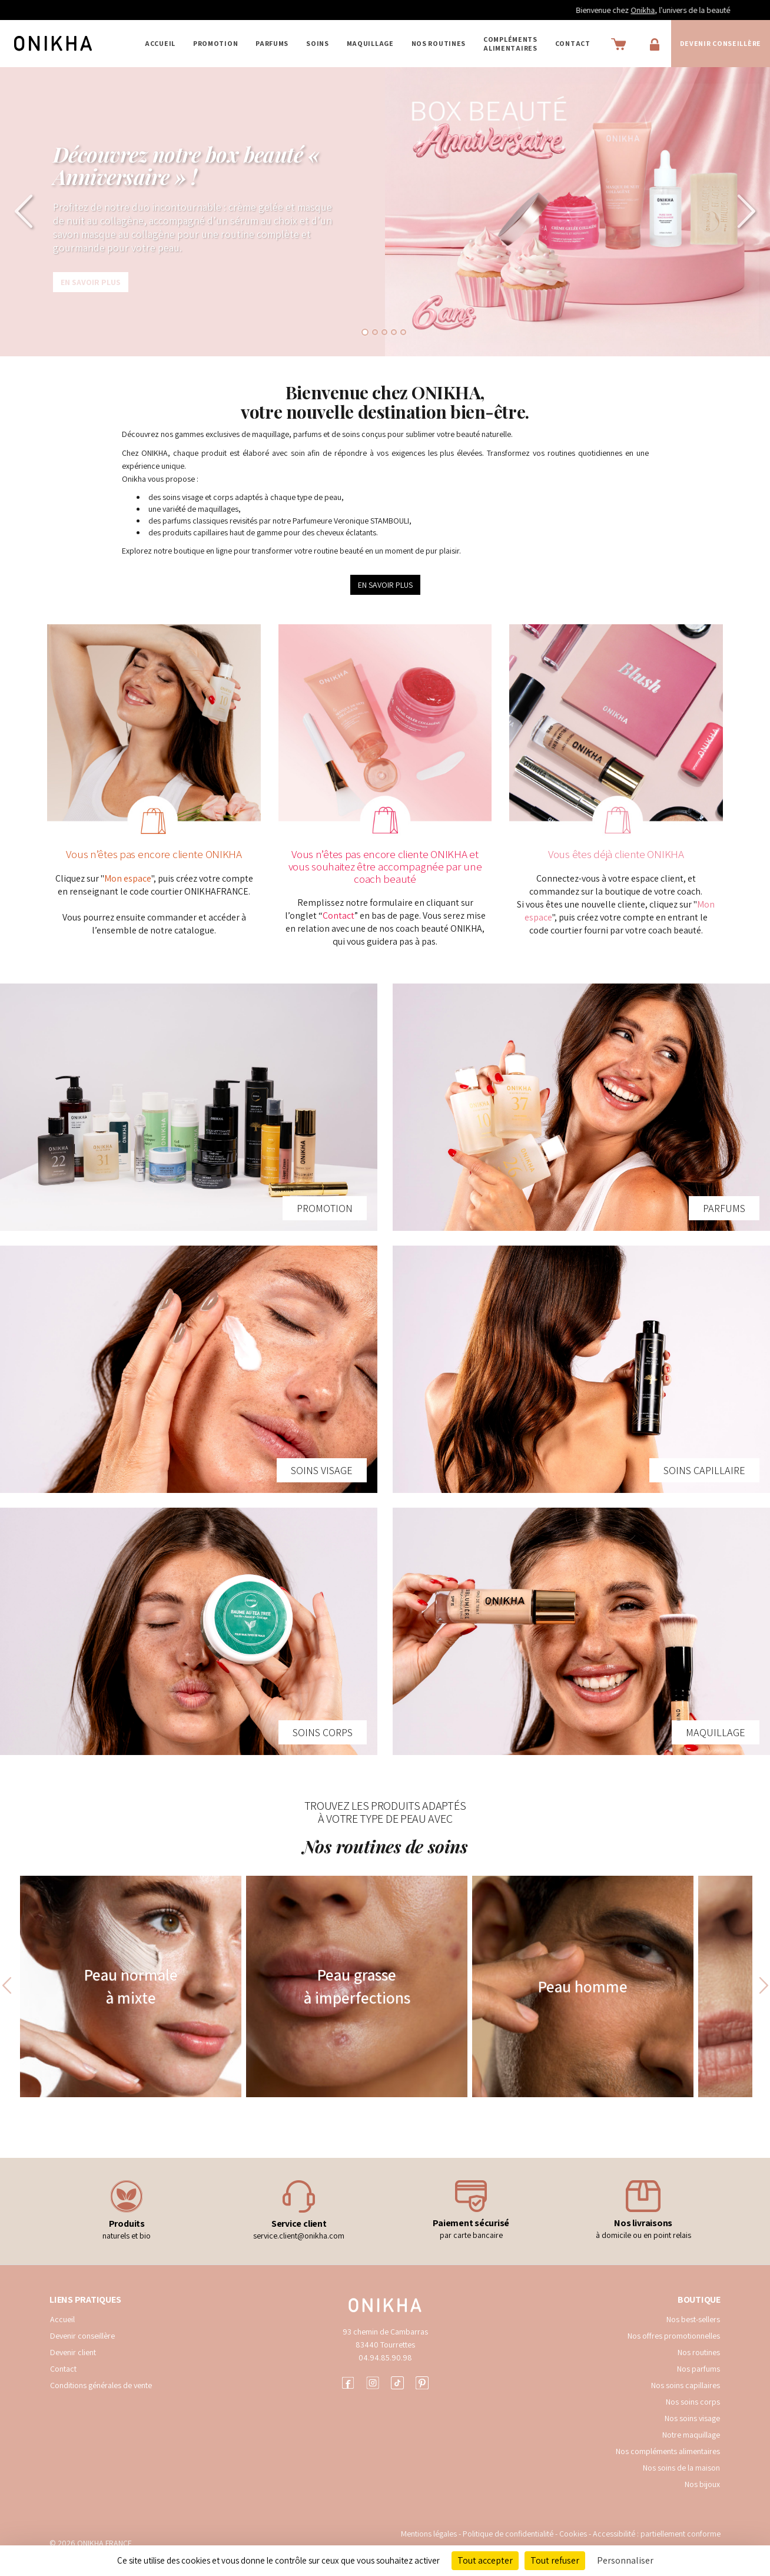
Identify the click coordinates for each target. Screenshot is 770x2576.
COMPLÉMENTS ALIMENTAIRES (510, 43)
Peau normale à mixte (130, 1986)
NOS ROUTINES (438, 43)
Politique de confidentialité (509, 2533)
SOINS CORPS (323, 1732)
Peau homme (582, 1986)
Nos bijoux (702, 2484)
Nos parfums (698, 2368)
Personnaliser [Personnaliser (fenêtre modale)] (625, 2560)
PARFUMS (271, 43)
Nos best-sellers (693, 2319)
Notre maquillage (691, 2434)
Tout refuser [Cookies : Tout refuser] (554, 2560)
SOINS (317, 43)
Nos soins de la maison (681, 2467)
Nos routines (699, 2352)
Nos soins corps (693, 2401)
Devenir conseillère (82, 2335)
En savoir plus (91, 282)
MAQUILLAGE (370, 43)
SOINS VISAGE (322, 1470)
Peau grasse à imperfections (357, 1986)
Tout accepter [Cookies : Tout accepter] (485, 2560)
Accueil (160, 43)
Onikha (664, 10)
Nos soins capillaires (685, 2385)
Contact (572, 43)
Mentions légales (429, 2533)
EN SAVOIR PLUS (385, 585)
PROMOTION (215, 43)
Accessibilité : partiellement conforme (657, 2533)
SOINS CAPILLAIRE (704, 1470)
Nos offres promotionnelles (674, 2335)
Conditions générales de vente (101, 2385)
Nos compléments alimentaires (668, 2451)
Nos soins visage (692, 2418)
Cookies (573, 2533)
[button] (19, 211)
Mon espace (127, 878)
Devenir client (73, 2352)
